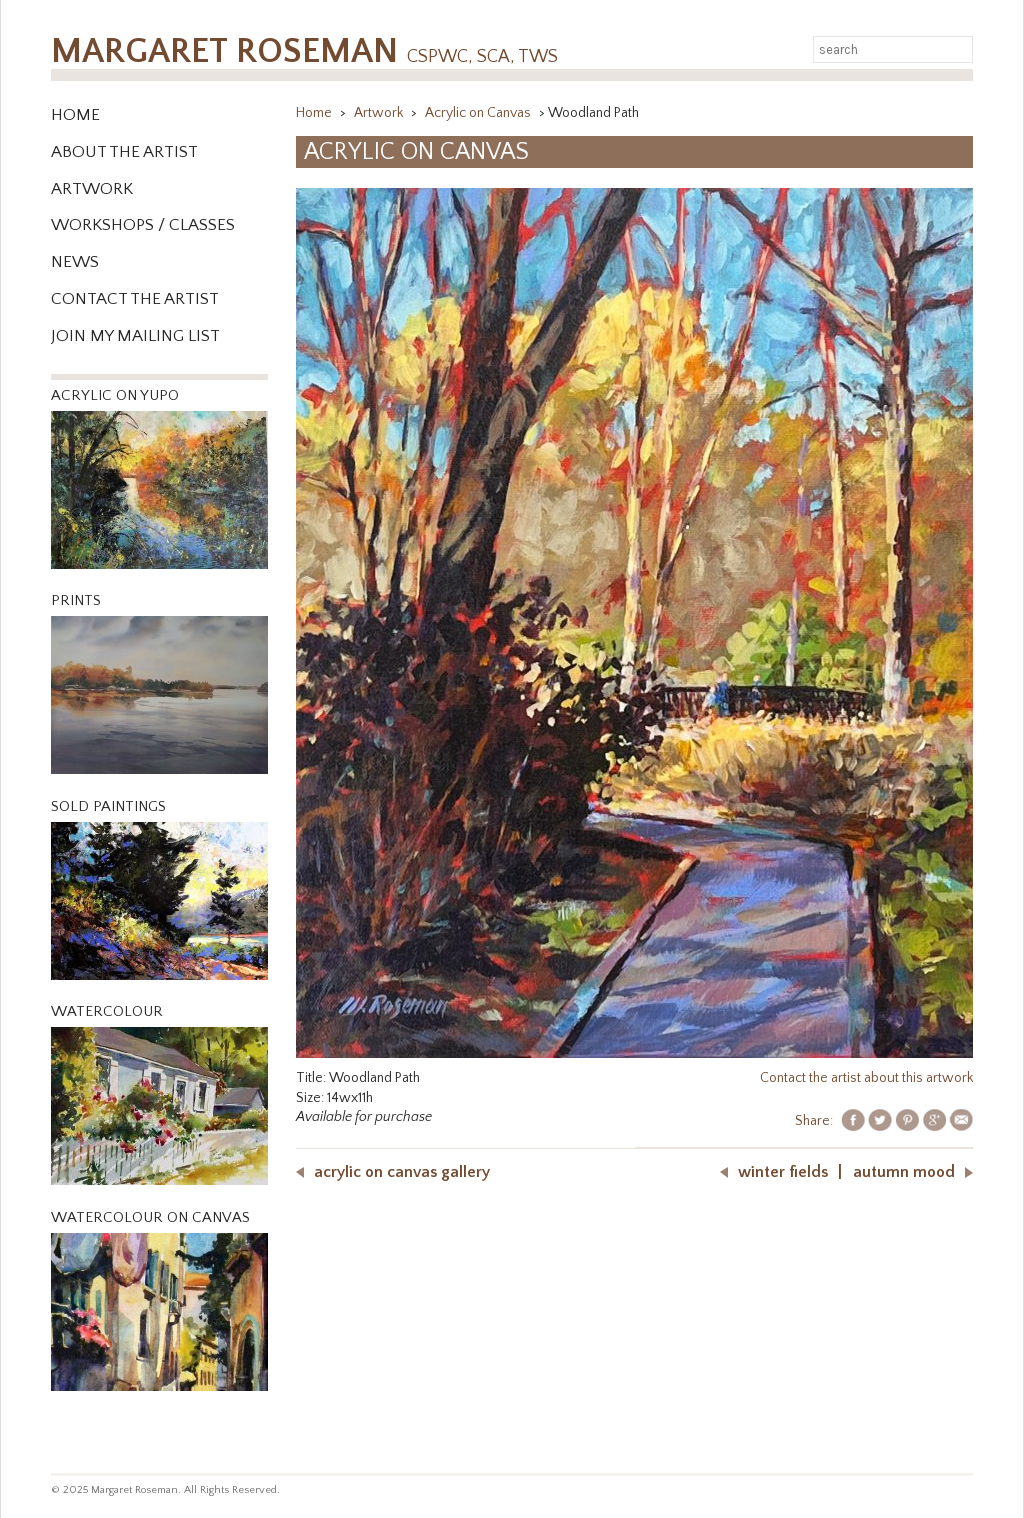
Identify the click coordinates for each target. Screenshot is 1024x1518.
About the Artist (124, 152)
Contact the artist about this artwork (866, 1078)
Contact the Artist (135, 299)
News (75, 262)
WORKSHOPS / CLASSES (143, 225)
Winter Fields (783, 1172)
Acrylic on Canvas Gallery (402, 1172)
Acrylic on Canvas (479, 113)
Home (75, 115)
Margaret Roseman (304, 51)
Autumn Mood (904, 1172)
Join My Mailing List (135, 336)
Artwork (92, 189)
